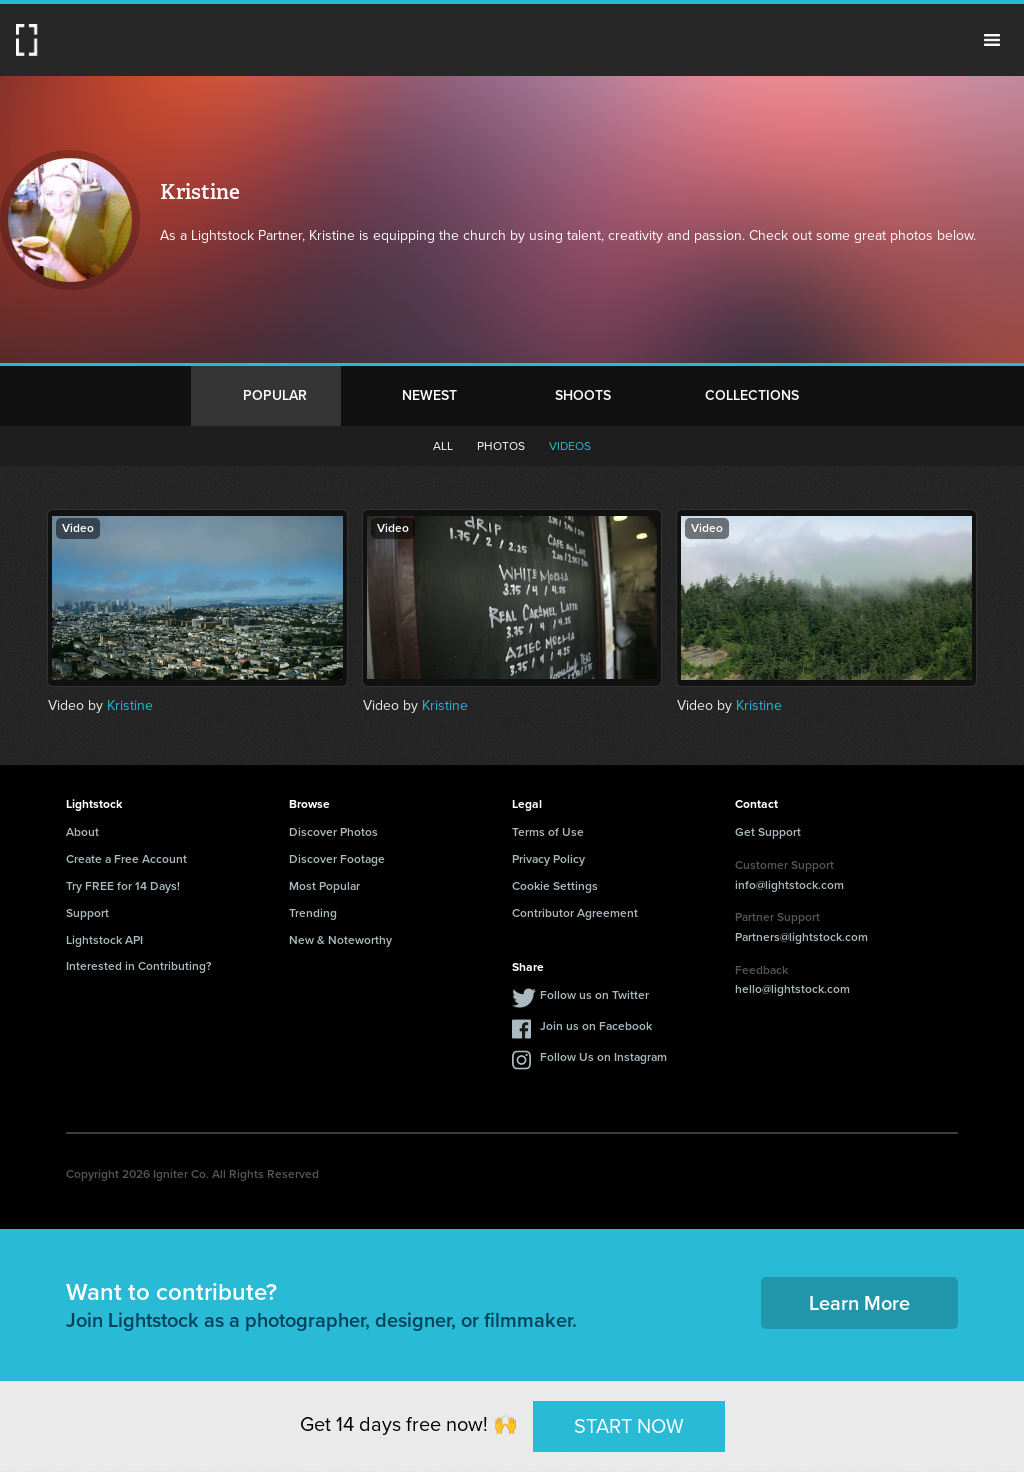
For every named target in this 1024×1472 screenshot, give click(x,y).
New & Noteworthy (340, 940)
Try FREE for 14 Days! (123, 886)
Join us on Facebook (596, 1026)
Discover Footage (337, 859)
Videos (570, 446)
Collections (752, 395)
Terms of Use (548, 832)
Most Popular (324, 886)
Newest (429, 395)
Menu (992, 40)
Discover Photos (333, 832)
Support (87, 913)
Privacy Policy (548, 859)
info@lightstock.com (789, 885)
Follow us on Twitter (594, 995)
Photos (501, 446)
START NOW (629, 1426)
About (82, 832)
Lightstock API (104, 940)
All (443, 446)
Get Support (768, 832)
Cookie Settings (555, 886)
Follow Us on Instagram (603, 1057)
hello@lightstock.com (792, 989)
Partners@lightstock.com (801, 937)
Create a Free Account (126, 859)
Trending (313, 913)
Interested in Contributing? (139, 966)
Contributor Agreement (575, 913)
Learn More (859, 1303)
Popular (275, 395)
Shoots (583, 395)
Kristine (130, 705)
